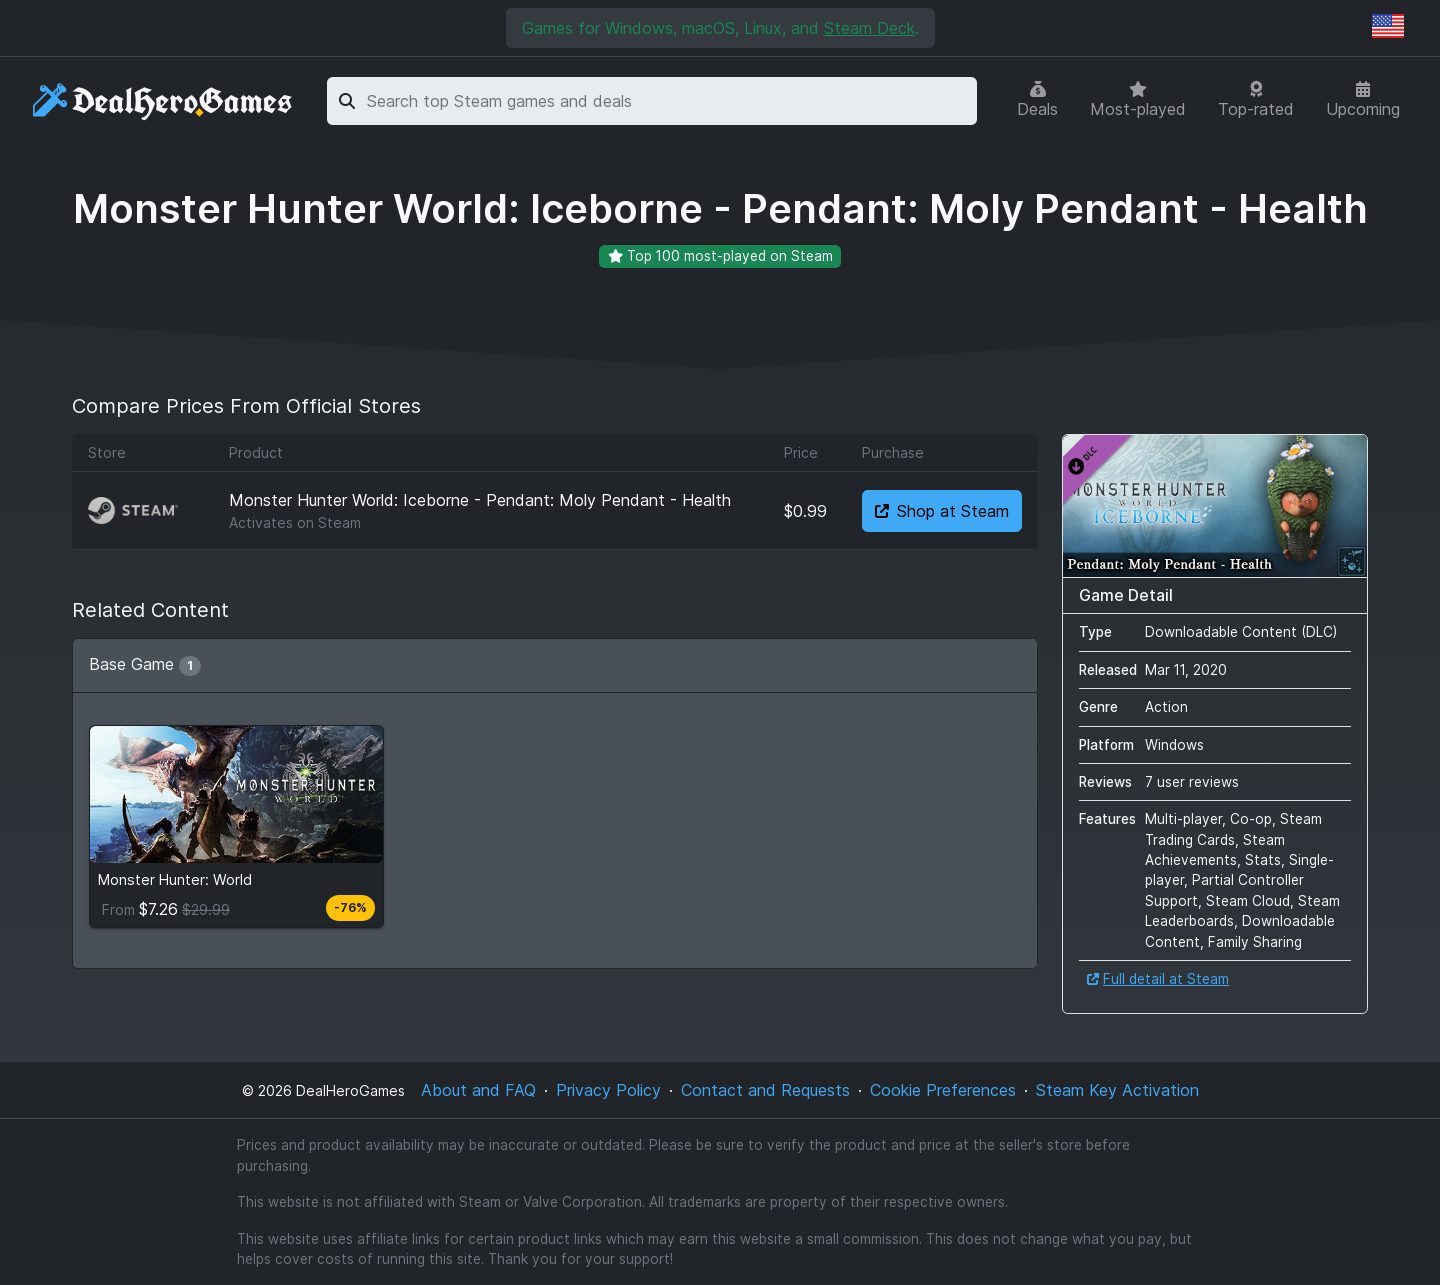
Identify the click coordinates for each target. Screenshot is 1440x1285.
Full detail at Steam (1158, 979)
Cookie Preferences (943, 1090)
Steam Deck (869, 28)
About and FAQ (478, 1090)
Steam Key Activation (1117, 1090)
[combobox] (668, 101)
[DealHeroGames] (163, 101)
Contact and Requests (765, 1090)
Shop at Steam (942, 511)
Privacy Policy (608, 1090)
